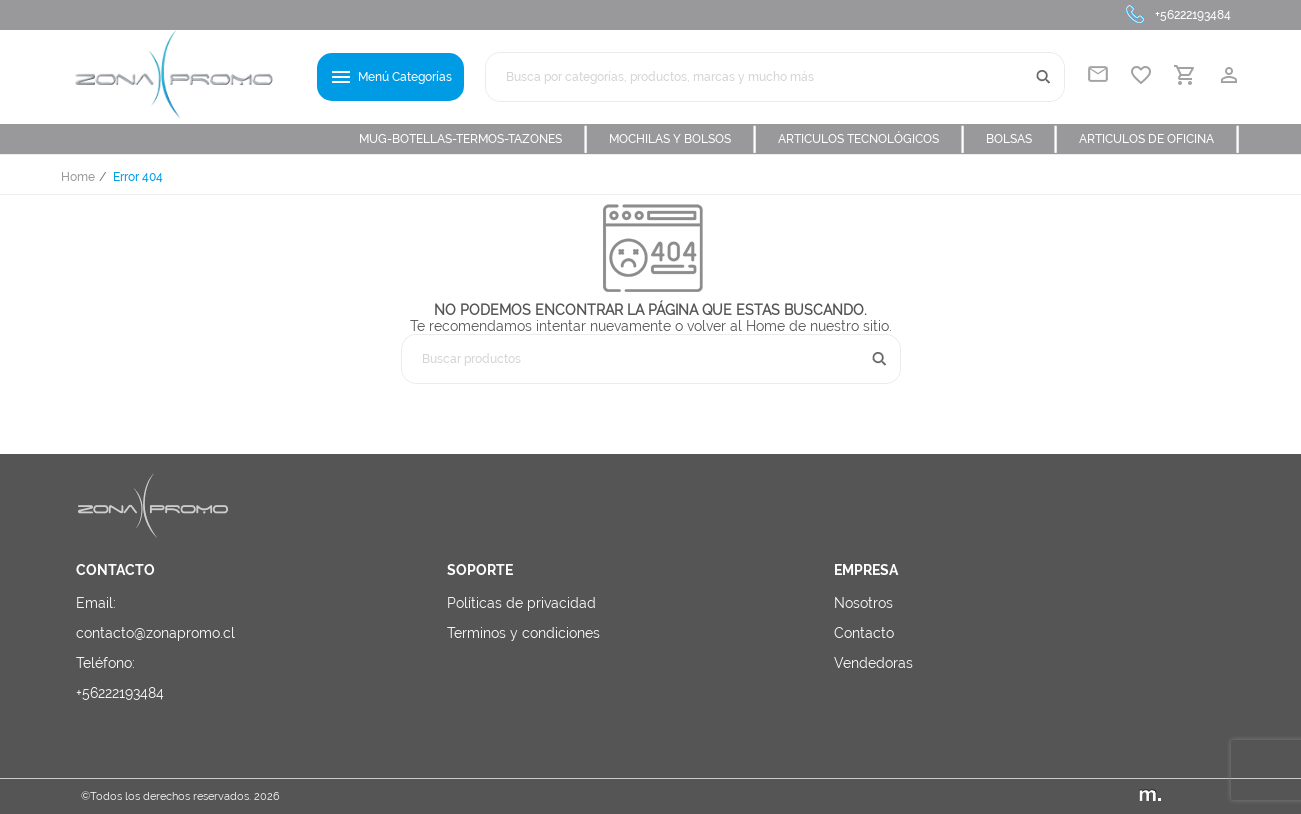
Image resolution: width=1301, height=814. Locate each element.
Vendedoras (873, 663)
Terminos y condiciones (523, 633)
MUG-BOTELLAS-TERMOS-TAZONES (474, 139)
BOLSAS (1022, 139)
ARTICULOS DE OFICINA (1160, 139)
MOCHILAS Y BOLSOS (683, 139)
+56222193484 (1193, 15)
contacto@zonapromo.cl (155, 633)
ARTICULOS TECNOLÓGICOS (872, 139)
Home (78, 177)
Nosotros (863, 603)
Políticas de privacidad (521, 603)
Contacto (864, 633)
